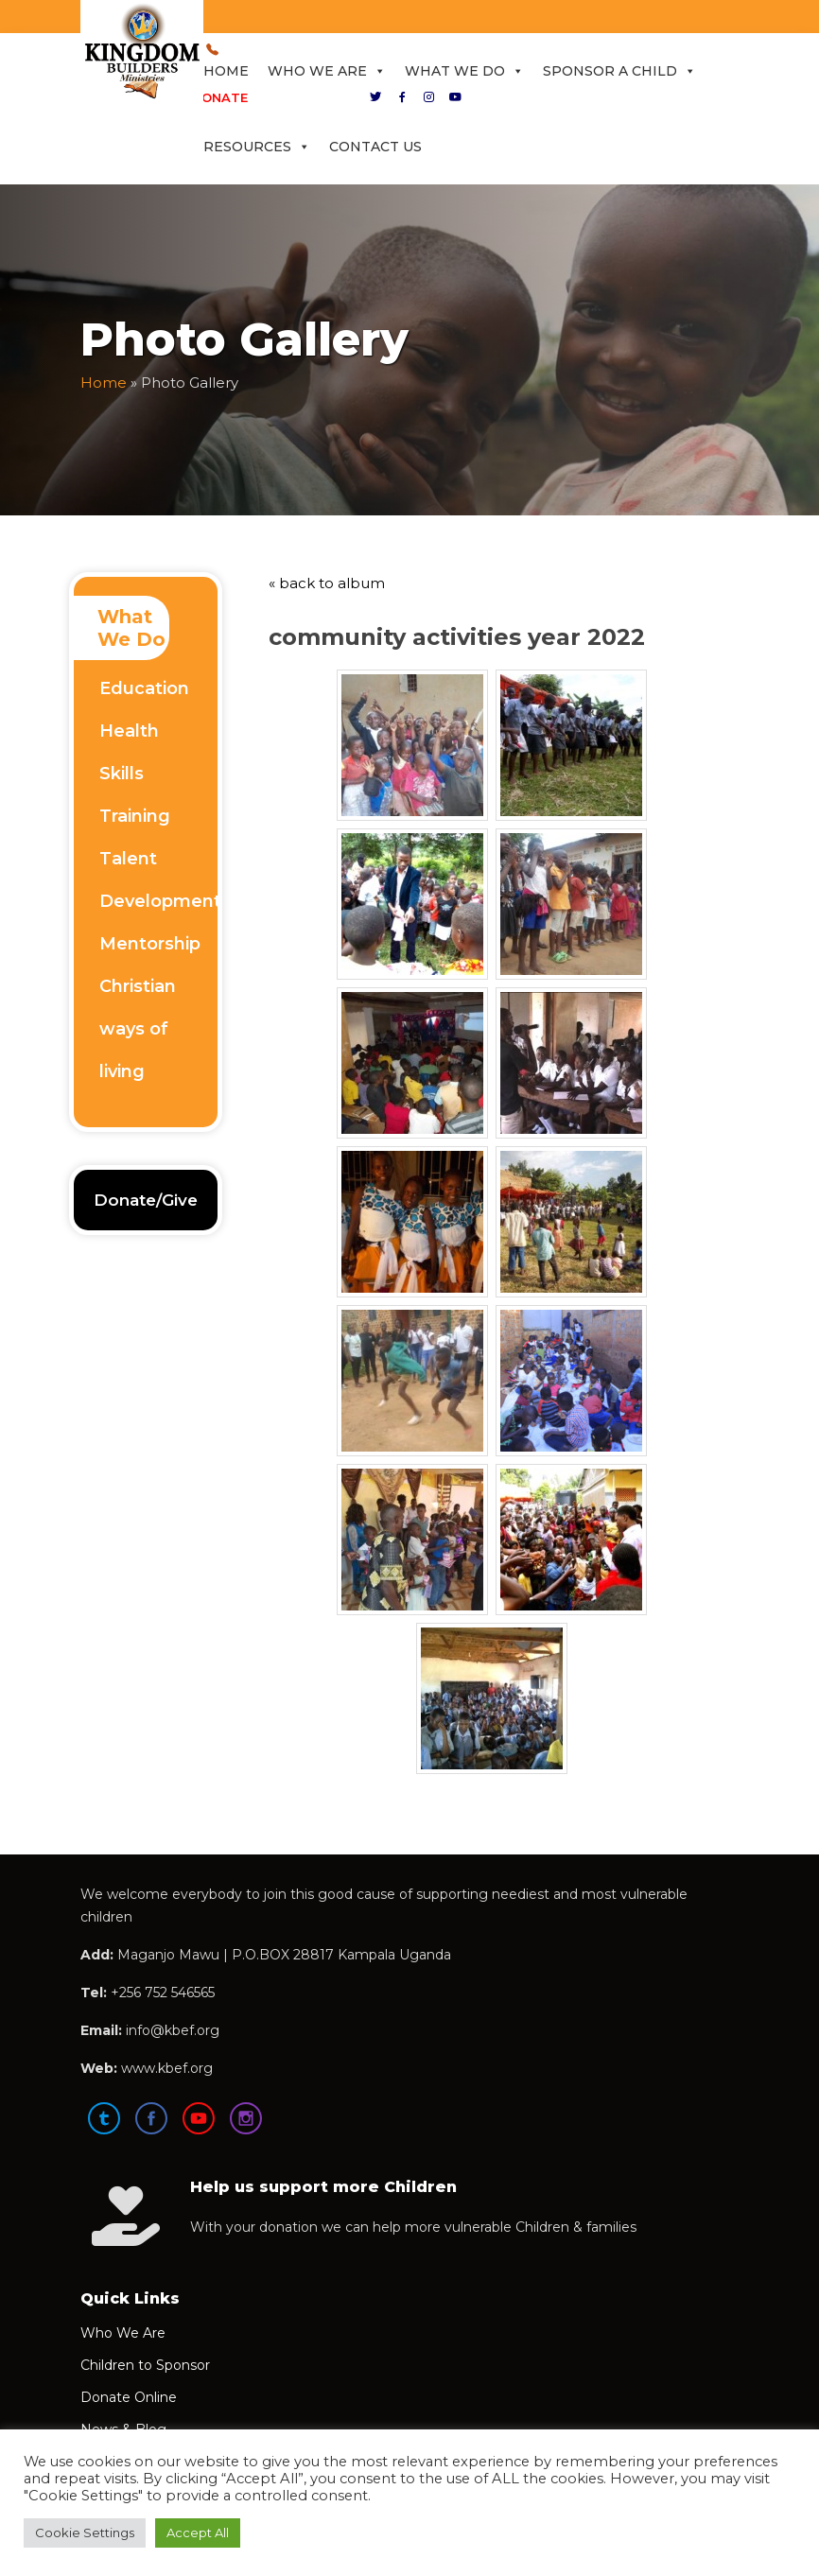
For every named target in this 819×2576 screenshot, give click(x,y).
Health (129, 731)
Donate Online (128, 2397)
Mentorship (149, 943)
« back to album (327, 583)
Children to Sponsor (145, 2365)
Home (226, 70)
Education (144, 688)
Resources (256, 146)
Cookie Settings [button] (84, 2532)
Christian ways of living (137, 1029)
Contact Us (375, 146)
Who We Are (327, 70)
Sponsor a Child (619, 70)
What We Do (464, 70)
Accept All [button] (197, 2532)
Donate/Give (146, 1200)
